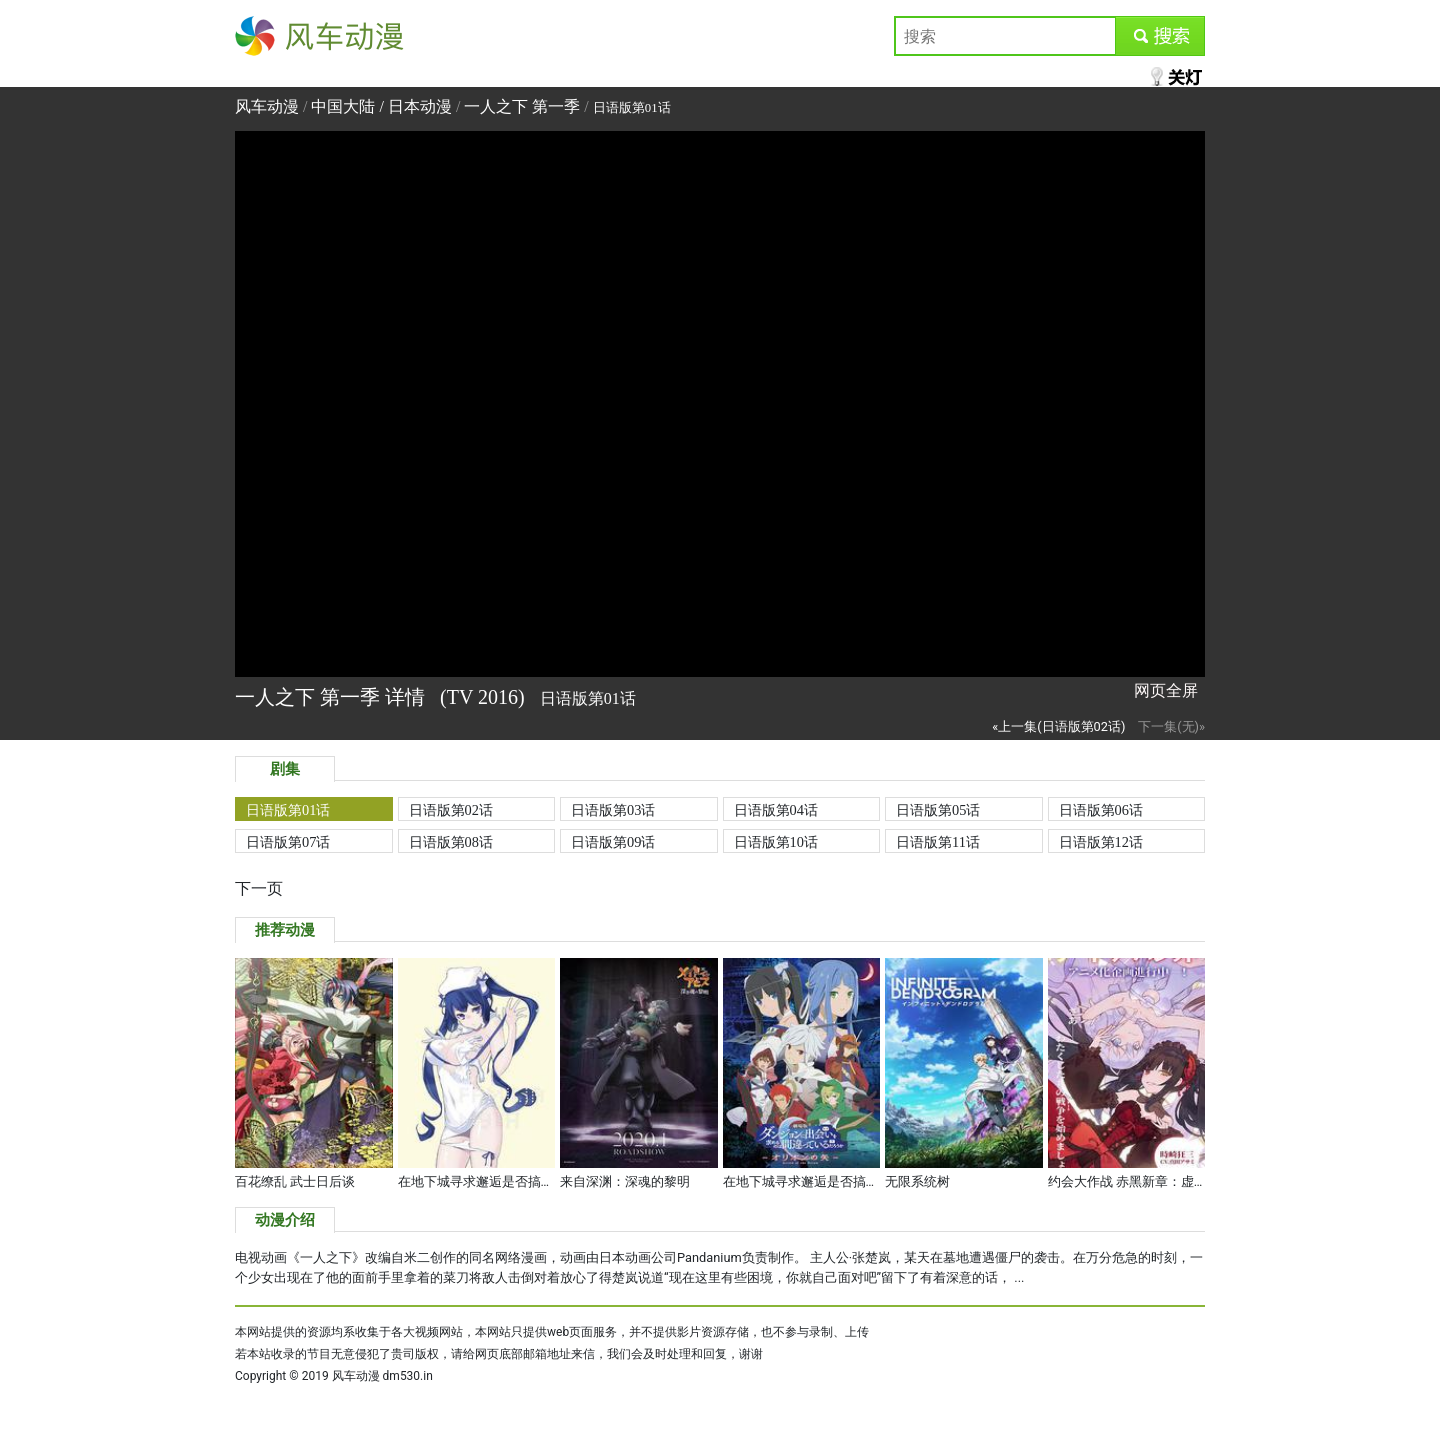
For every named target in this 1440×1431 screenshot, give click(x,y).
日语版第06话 (1101, 810)
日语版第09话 (613, 842)
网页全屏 (1166, 690)
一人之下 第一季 (522, 106)
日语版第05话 (938, 810)
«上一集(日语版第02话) (1058, 726)
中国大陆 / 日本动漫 (383, 106)
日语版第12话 (1101, 842)
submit (1159, 35)
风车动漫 (267, 35)
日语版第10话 (776, 842)
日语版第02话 (451, 810)
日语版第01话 (288, 810)
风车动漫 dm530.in (382, 1376)
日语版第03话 (613, 810)
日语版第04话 (776, 810)
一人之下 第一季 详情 (332, 697)
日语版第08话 (451, 842)
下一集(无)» (1171, 726)
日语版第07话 (288, 842)
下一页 (259, 888)
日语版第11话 (938, 842)
